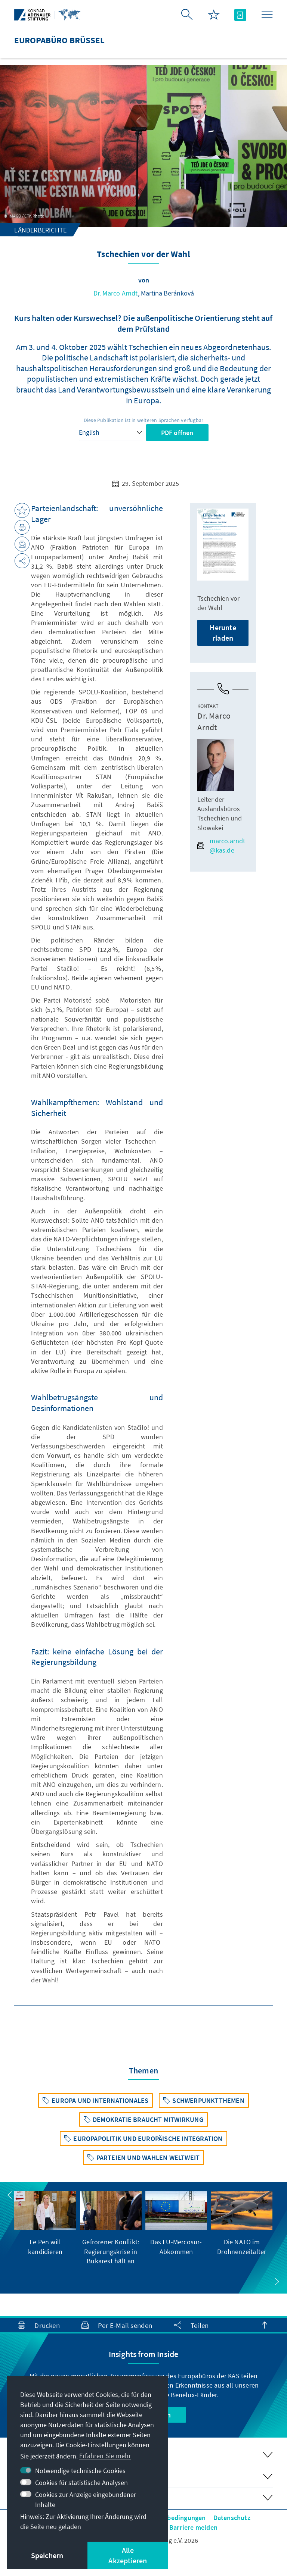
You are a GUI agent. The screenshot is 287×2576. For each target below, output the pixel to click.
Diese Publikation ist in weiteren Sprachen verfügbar (143, 420)
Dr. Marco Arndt (115, 293)
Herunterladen (223, 633)
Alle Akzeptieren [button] (127, 2555)
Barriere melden (193, 2527)
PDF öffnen (177, 432)
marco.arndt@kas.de (221, 845)
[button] (9, 2195)
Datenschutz (231, 2517)
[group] (45, 2223)
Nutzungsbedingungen (172, 2517)
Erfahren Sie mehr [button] (105, 2455)
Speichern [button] (47, 2555)
